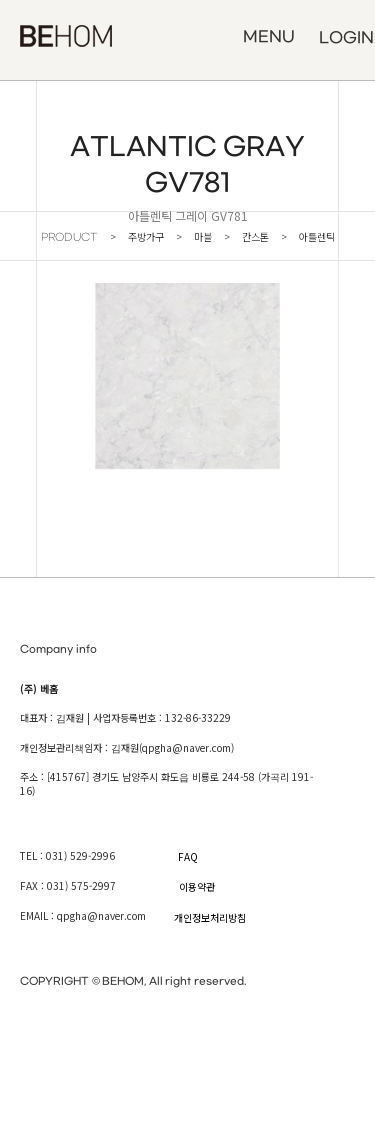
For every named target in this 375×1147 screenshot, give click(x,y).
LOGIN (346, 38)
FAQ (188, 856)
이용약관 (197, 886)
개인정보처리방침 (210, 917)
